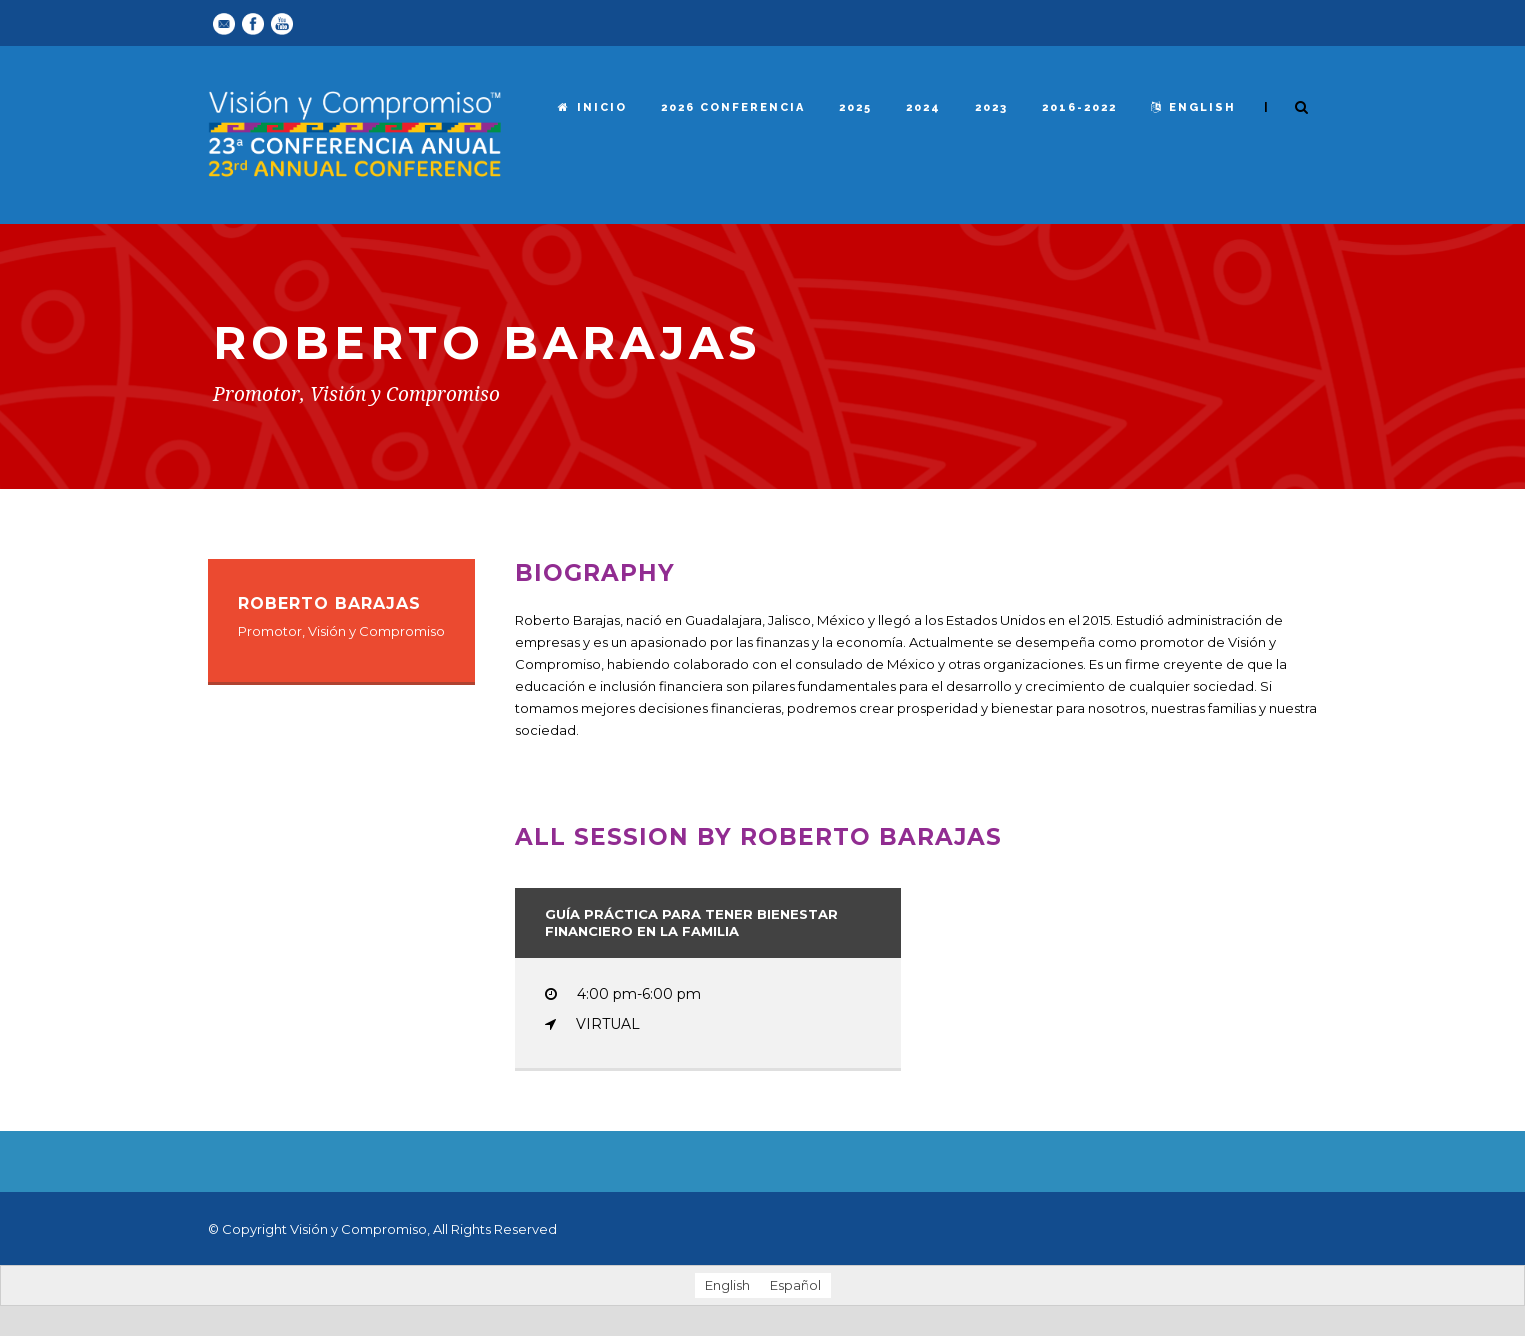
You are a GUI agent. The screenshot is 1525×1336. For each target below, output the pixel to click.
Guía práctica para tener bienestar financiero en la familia (691, 922)
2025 (855, 107)
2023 (991, 107)
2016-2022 (1079, 107)
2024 (923, 107)
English (1193, 107)
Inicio (592, 107)
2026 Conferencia (733, 107)
